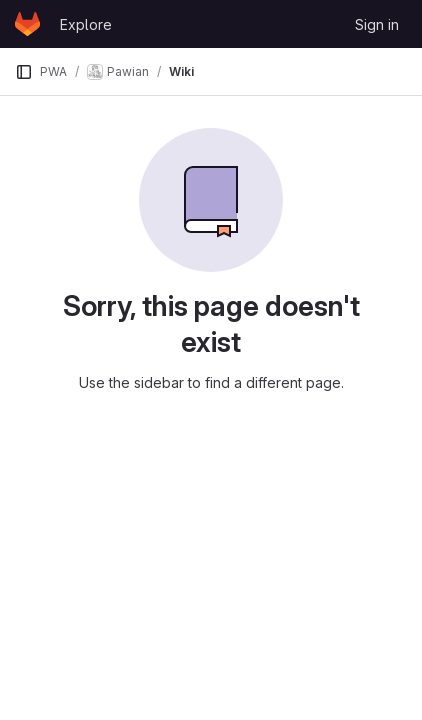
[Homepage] (27, 24)
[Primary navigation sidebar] (24, 72)
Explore (86, 24)
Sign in (377, 24)
